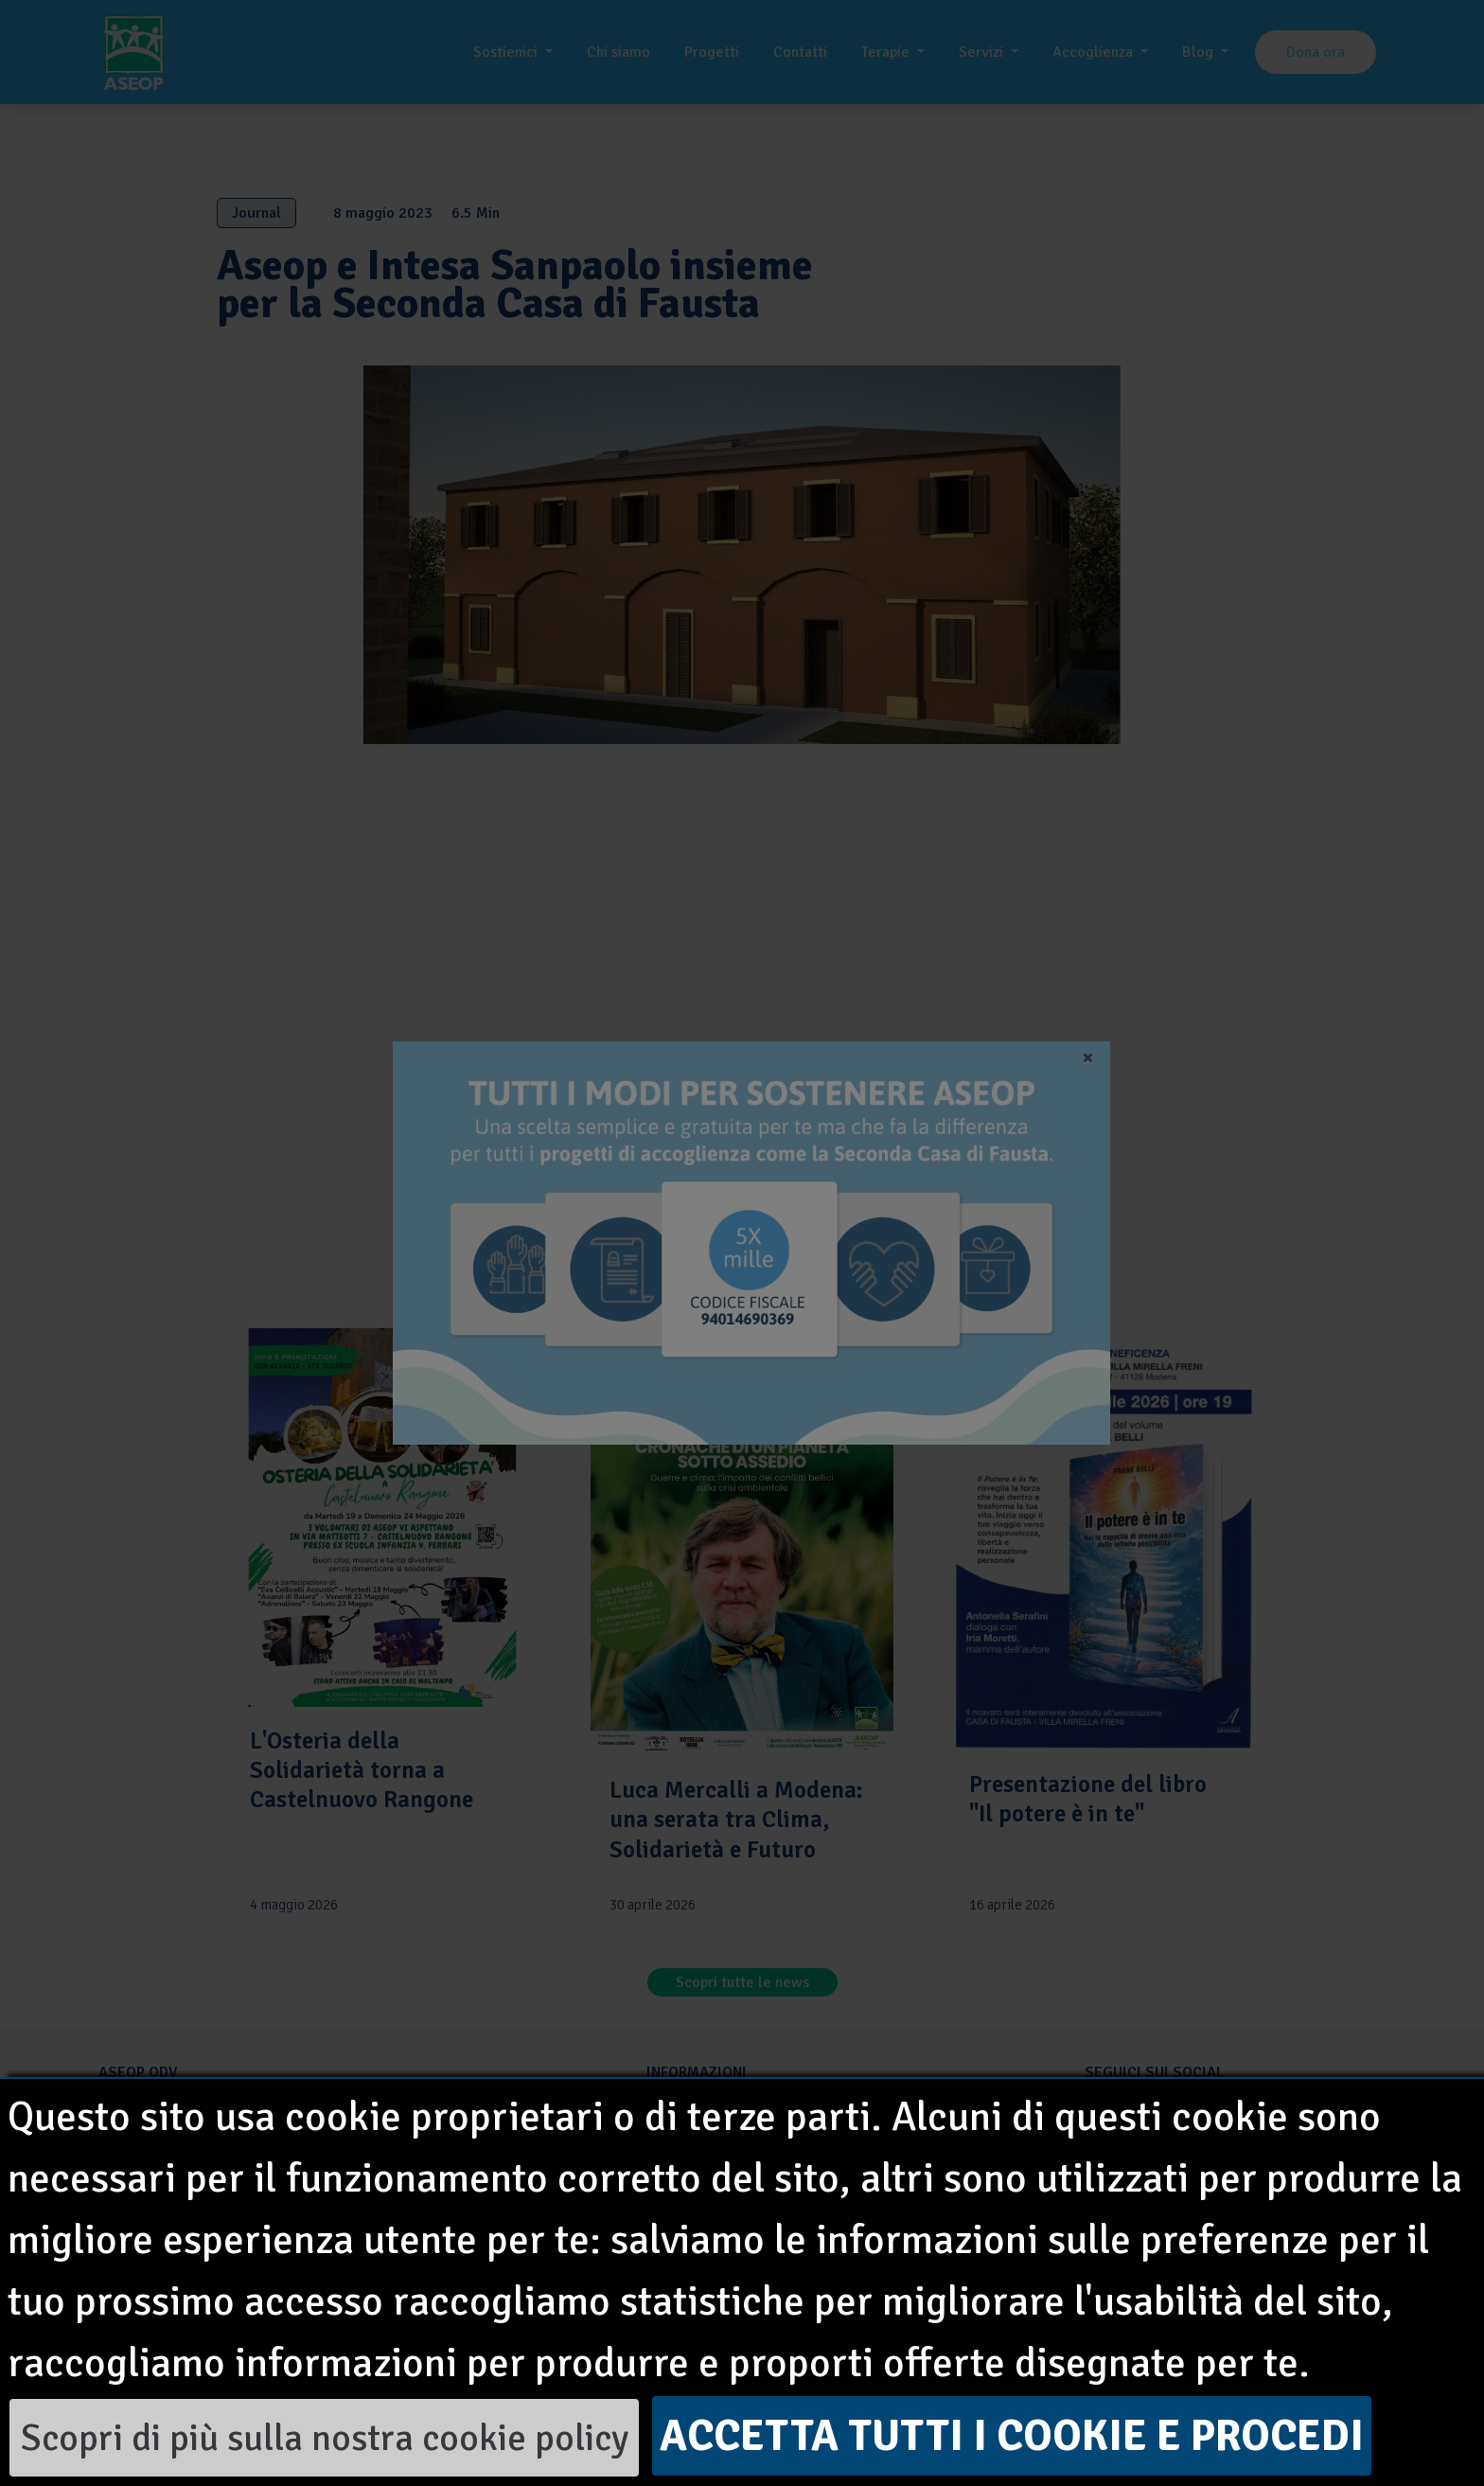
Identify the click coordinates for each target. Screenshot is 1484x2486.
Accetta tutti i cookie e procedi (1012, 2435)
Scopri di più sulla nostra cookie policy (324, 2437)
